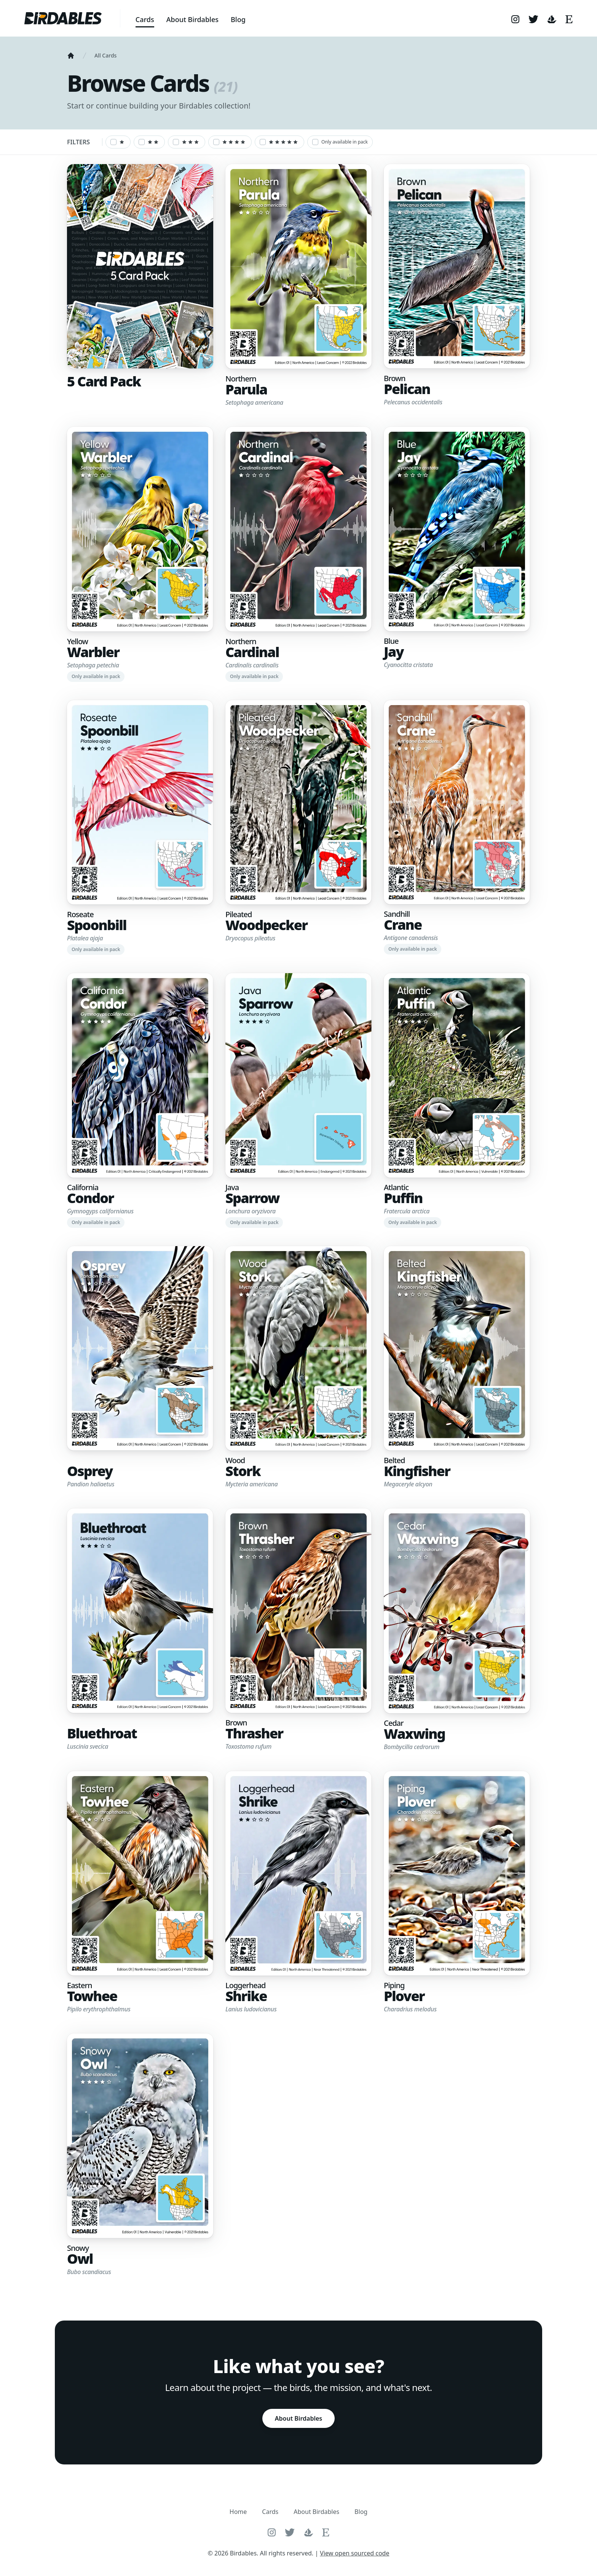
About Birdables (192, 19)
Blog (238, 19)
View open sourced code (354, 2553)
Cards (145, 19)
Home (238, 2511)
